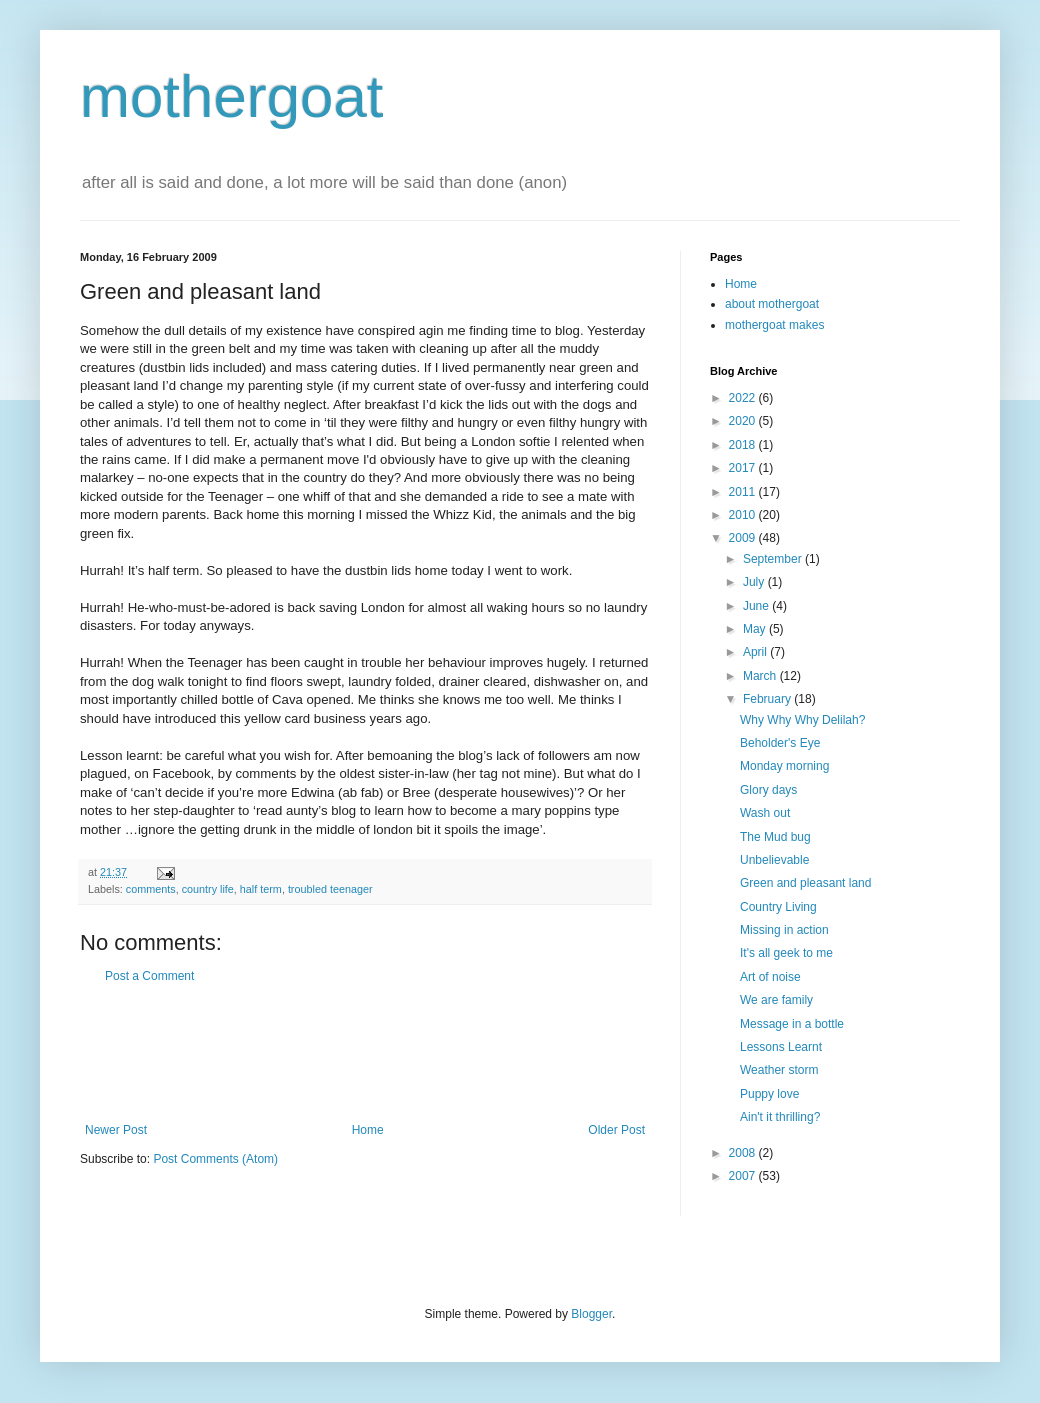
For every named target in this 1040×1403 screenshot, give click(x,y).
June (757, 606)
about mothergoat (772, 304)
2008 (744, 1153)
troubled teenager (330, 889)
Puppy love (769, 1094)
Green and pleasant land (805, 883)
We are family (776, 1000)
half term (261, 889)
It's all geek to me (786, 953)
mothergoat (232, 96)
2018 (744, 445)
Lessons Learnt (781, 1047)
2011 (744, 492)
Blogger (591, 1314)
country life (208, 889)
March (761, 676)
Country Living (778, 907)
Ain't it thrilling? (780, 1117)
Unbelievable (774, 860)
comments (151, 889)
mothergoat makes (774, 325)
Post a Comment (149, 976)
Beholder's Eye (780, 743)
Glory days (768, 790)
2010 (744, 515)
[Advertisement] (365, 1053)
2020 (744, 421)
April (756, 652)
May (756, 629)
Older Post (616, 1130)
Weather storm (779, 1070)
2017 (744, 468)
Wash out (765, 813)
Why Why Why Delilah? (802, 720)
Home (368, 1130)
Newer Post (116, 1130)
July (755, 582)
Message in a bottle (792, 1024)
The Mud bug (775, 837)
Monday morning (784, 766)
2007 (744, 1176)
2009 (744, 538)
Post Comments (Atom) (215, 1159)
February (768, 699)
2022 (744, 398)
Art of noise (770, 977)
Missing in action (784, 930)
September (774, 559)
